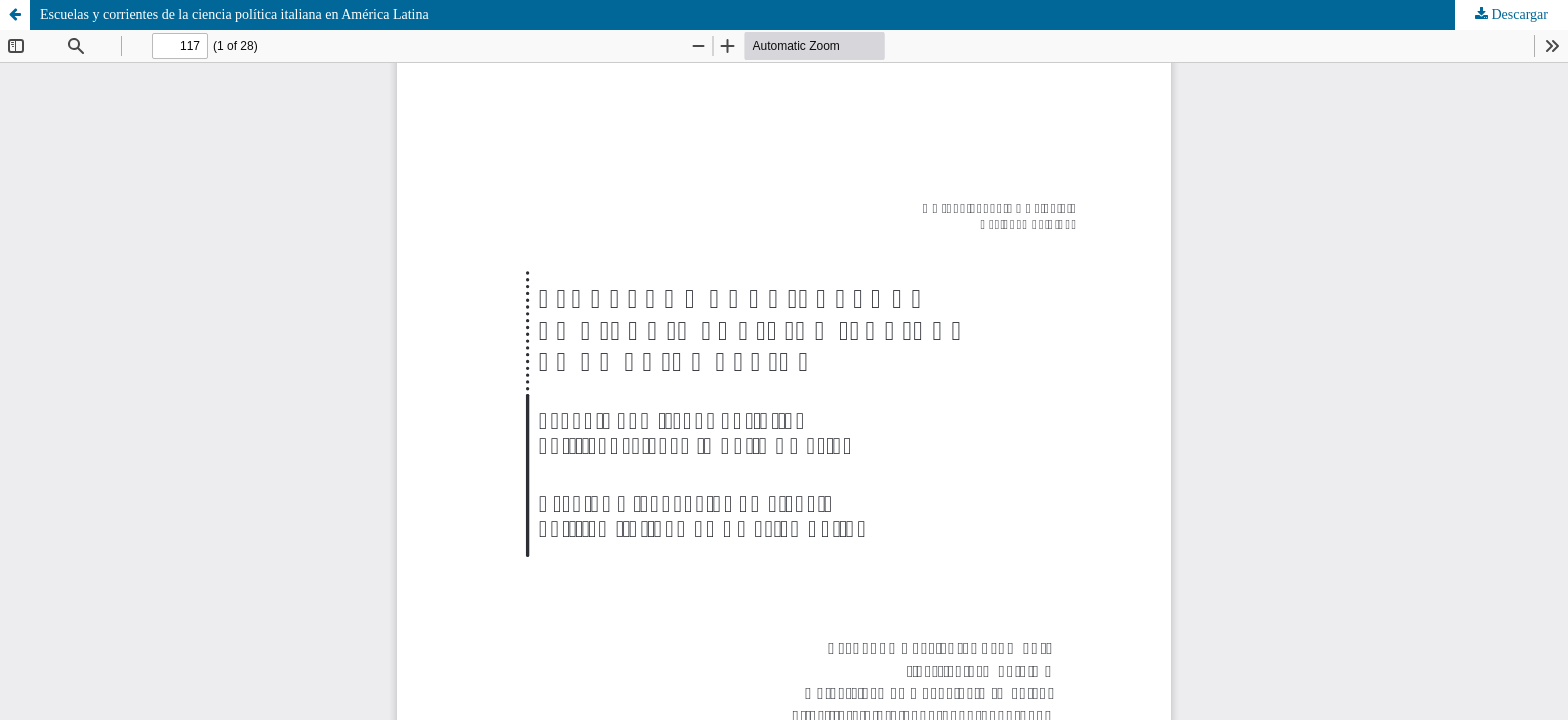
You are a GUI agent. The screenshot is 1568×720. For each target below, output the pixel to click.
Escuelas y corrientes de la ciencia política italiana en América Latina (234, 14)
